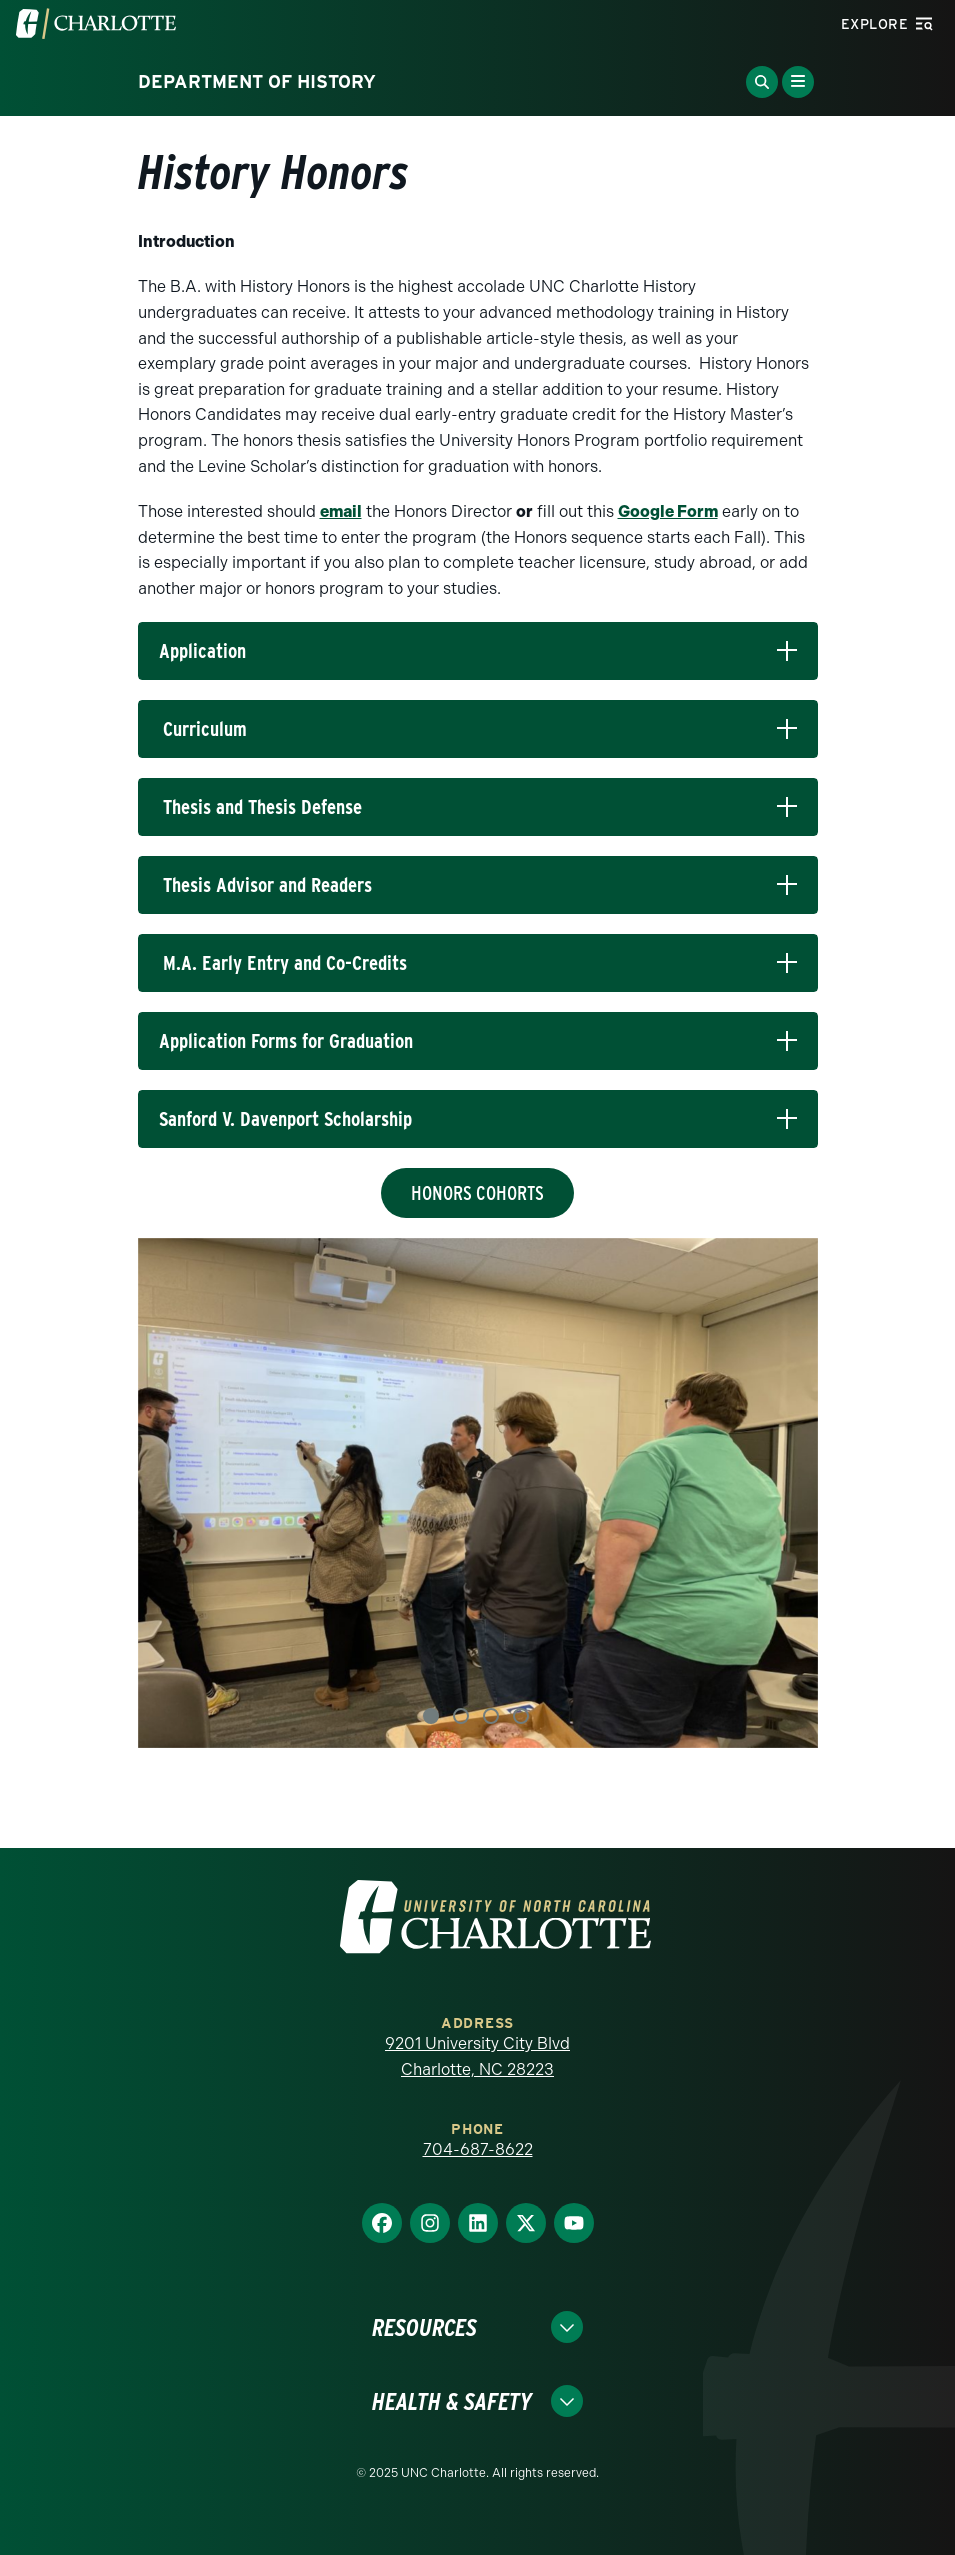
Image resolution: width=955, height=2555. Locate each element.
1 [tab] (431, 1716)
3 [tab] (491, 1716)
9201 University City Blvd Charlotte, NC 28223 (477, 2056)
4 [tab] (521, 1716)
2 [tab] (461, 1716)
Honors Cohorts (477, 1193)
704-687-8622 (478, 2149)
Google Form (668, 511)
